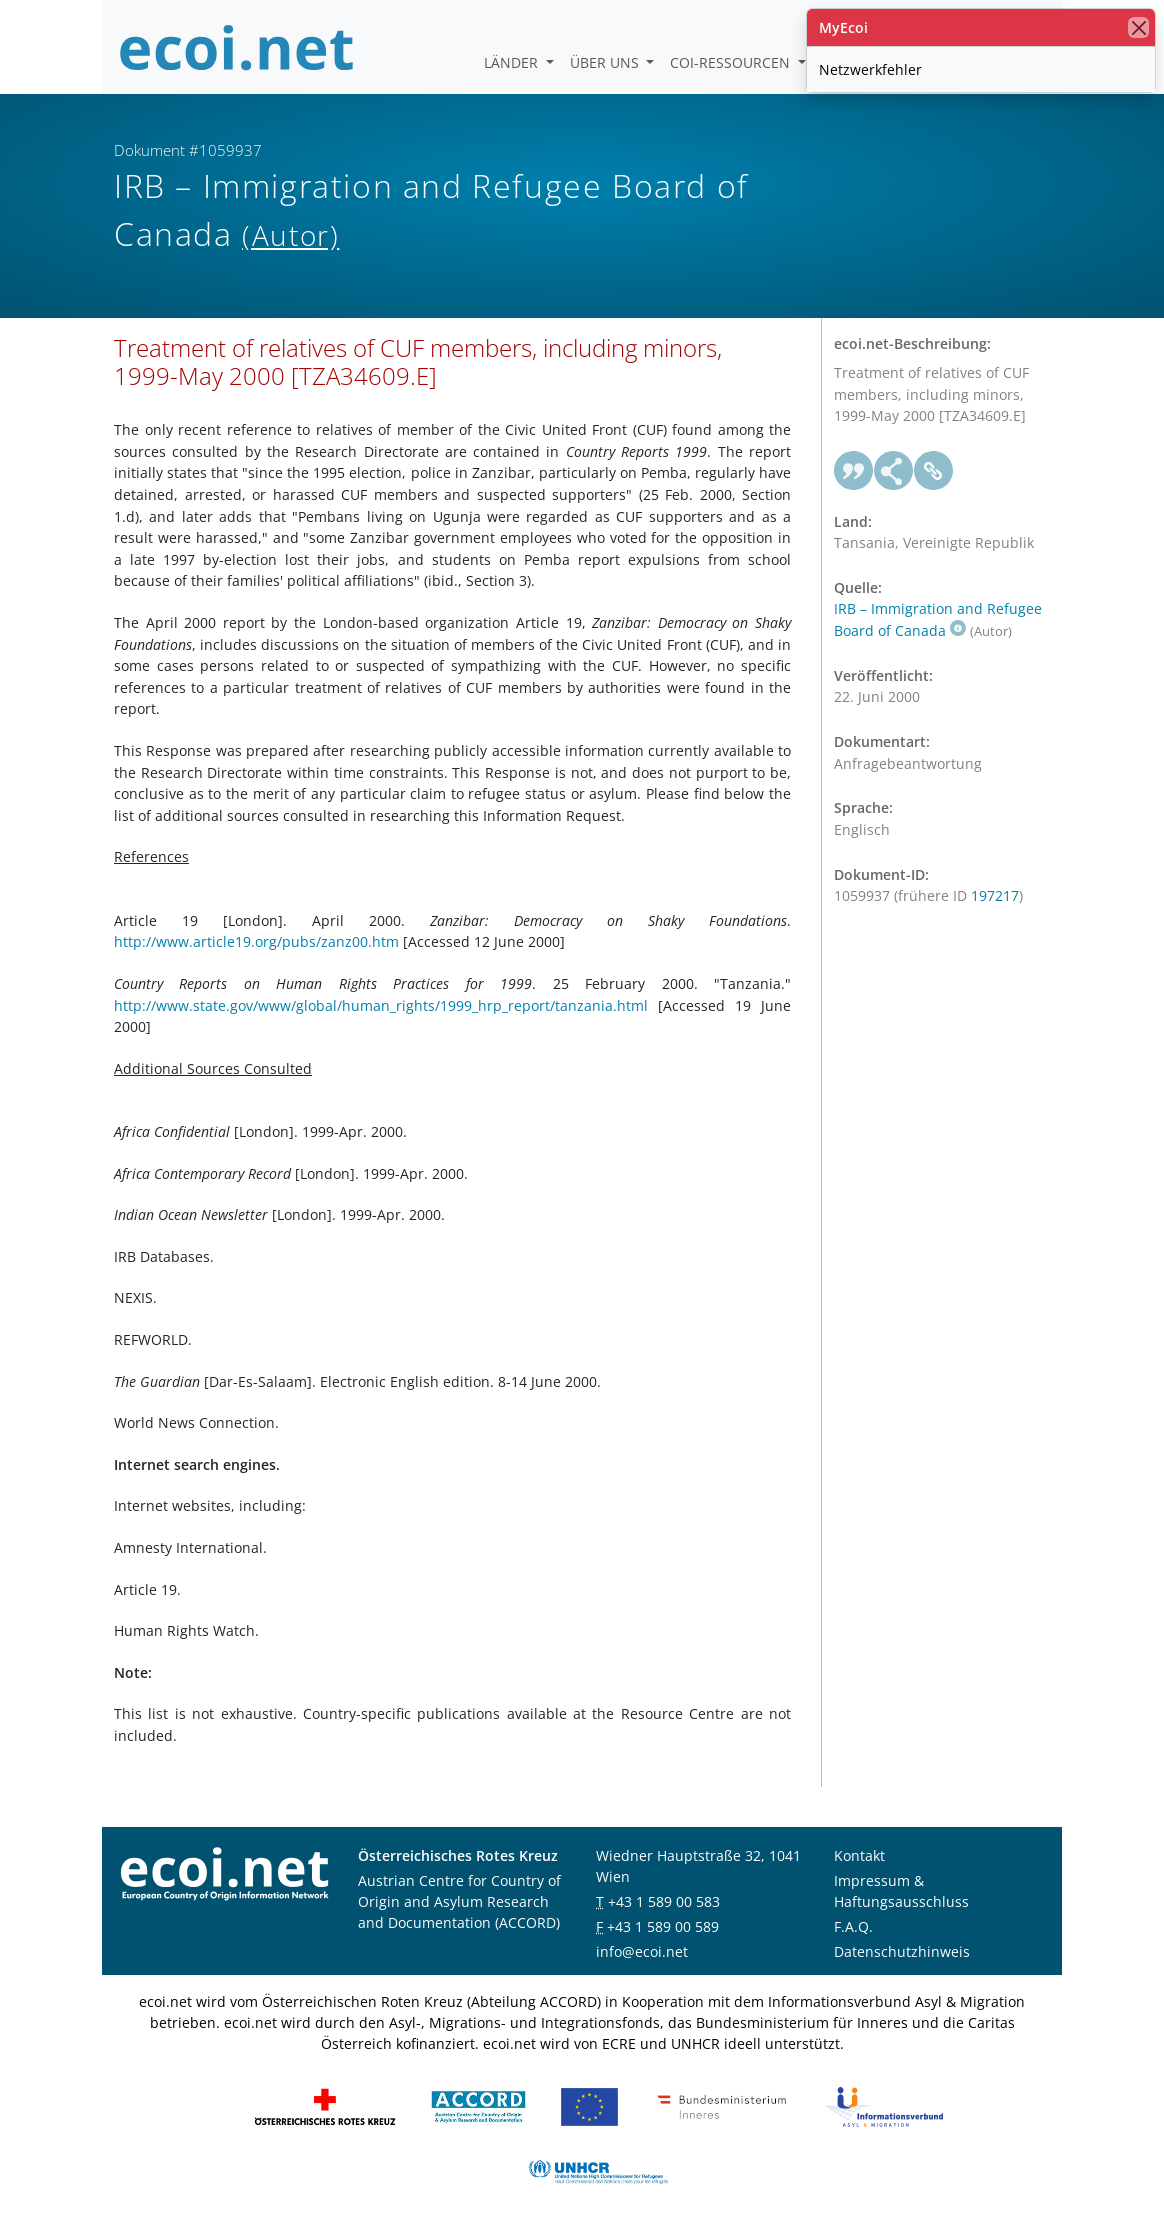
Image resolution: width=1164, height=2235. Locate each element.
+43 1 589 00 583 (664, 1901)
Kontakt (859, 1855)
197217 (995, 895)
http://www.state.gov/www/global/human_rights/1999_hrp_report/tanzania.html (381, 1005)
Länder (513, 62)
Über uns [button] (606, 62)
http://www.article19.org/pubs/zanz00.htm (256, 941)
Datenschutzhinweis (902, 1951)
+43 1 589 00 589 (663, 1926)
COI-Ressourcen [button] (732, 62)
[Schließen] (1138, 27)
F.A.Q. (853, 1926)
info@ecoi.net (642, 1951)
